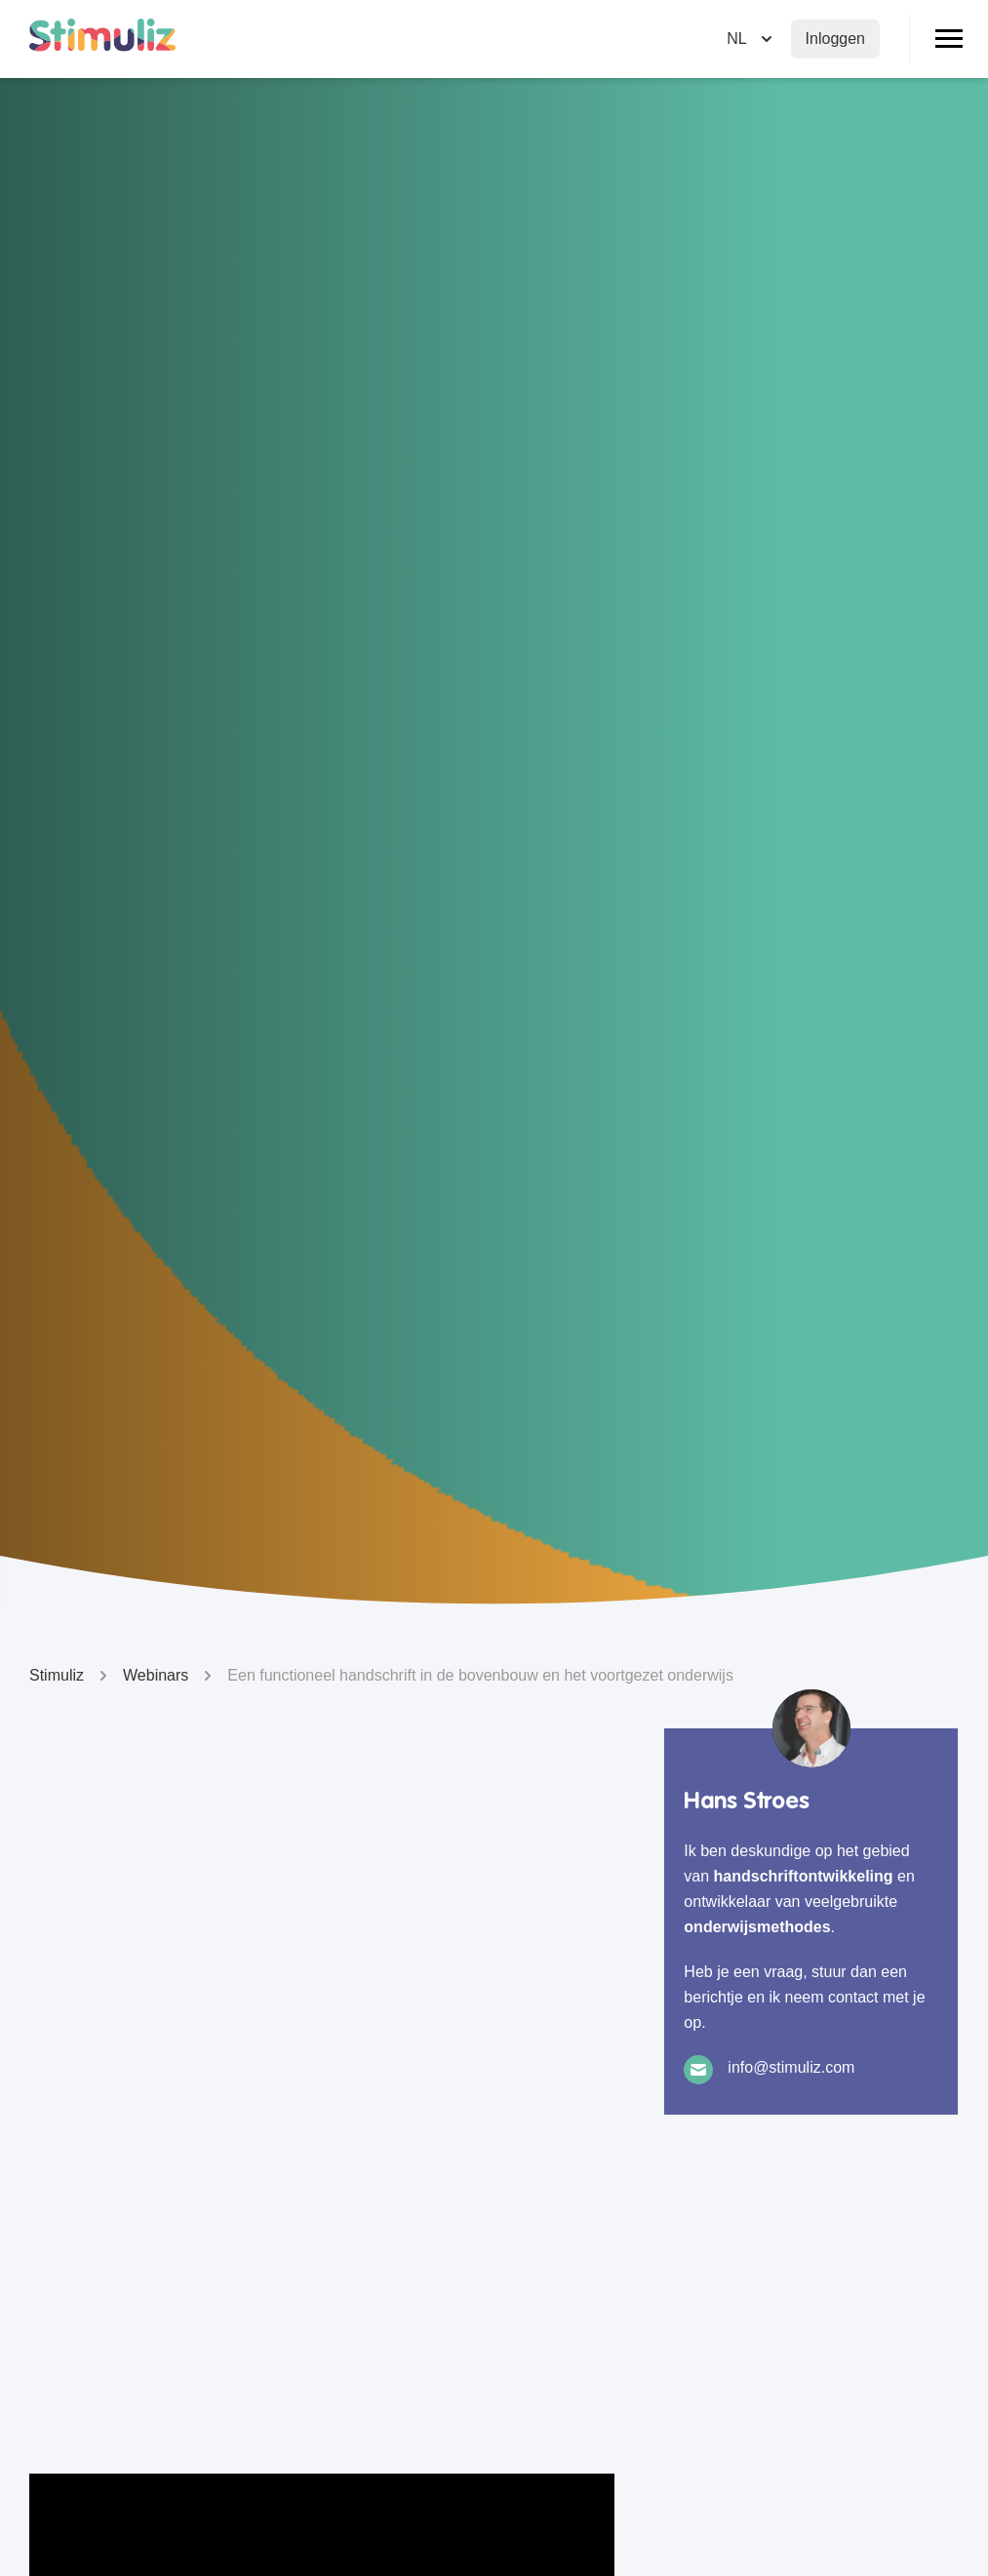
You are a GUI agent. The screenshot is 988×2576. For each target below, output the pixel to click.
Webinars (170, 1675)
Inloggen (835, 38)
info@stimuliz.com (791, 2067)
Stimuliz (71, 1675)
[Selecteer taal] (751, 39)
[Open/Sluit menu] (949, 39)
